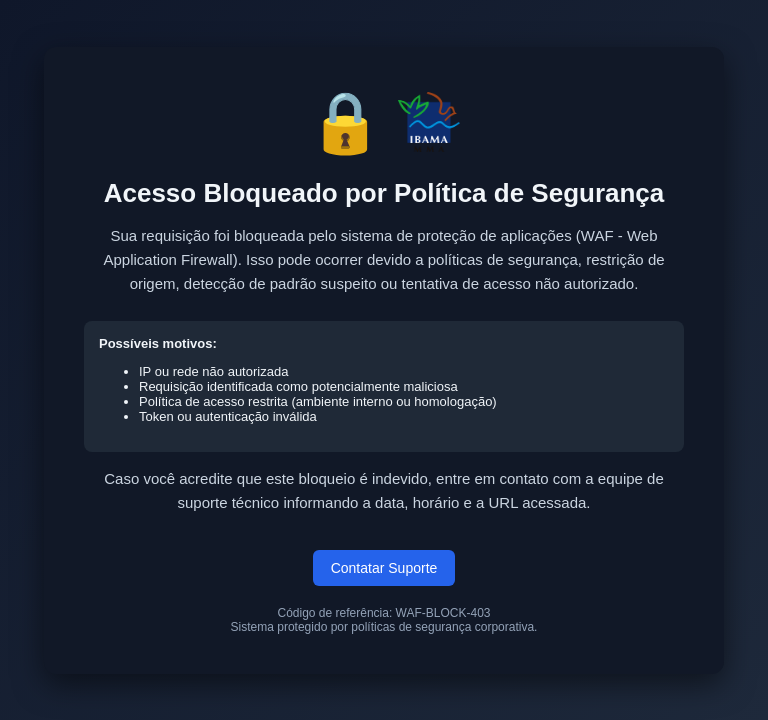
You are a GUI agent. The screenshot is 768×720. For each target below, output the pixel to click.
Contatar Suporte (384, 568)
